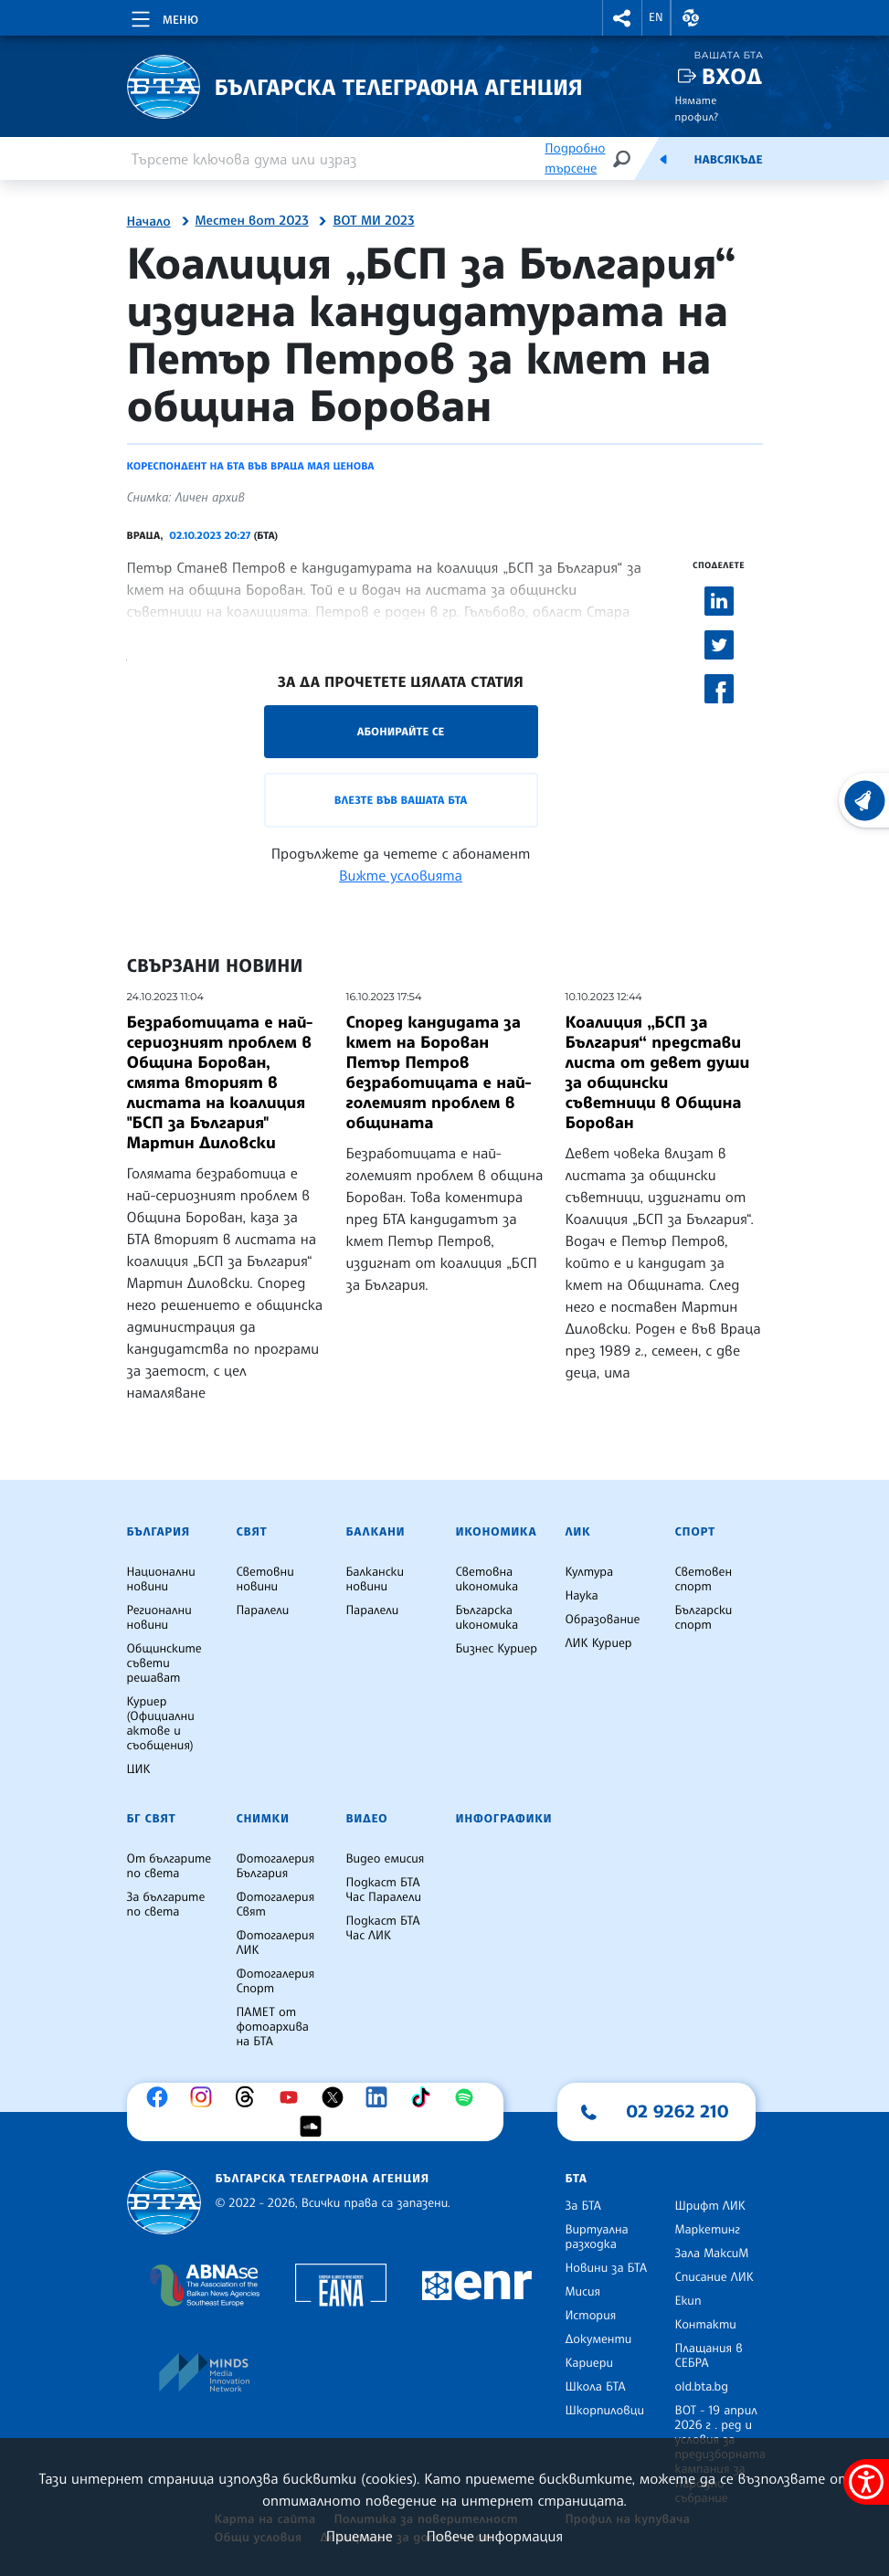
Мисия (583, 2292)
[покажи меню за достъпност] (866, 2482)
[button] (622, 18)
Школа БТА (596, 2387)
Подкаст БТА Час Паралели (383, 1890)
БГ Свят (151, 1818)
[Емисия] (663, 159)
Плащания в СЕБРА (709, 2355)
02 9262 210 (678, 2111)
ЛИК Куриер (599, 1643)
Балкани (376, 1532)
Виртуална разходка (597, 2237)
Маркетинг (707, 2229)
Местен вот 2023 (252, 221)
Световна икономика (487, 1579)
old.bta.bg (702, 2387)
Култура (590, 1572)
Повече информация (495, 2536)
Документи (599, 2339)
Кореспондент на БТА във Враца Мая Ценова (251, 465)
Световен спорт (704, 1579)
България (158, 1532)
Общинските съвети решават (164, 1663)
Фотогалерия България (276, 1866)
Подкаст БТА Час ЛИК (383, 1928)
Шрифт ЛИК (710, 2206)
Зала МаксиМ (712, 2253)
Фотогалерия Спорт (276, 1981)
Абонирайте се (401, 731)
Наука (582, 1596)
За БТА (583, 2206)
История (591, 2315)
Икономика (496, 1532)
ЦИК (139, 1769)
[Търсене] (621, 158)
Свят (252, 1532)
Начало (149, 222)
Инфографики (504, 1818)
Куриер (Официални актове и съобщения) (161, 1723)
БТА (576, 2178)
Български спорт (704, 1617)
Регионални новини (159, 1617)
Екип (688, 2301)
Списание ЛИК (714, 2277)
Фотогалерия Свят (276, 1904)
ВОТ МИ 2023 (373, 221)
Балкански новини (375, 1579)
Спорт (695, 1532)
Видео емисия (385, 1859)
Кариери (590, 2363)
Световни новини (265, 1579)
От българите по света (169, 1866)
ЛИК (578, 1532)
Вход (732, 76)
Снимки (263, 1818)
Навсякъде (727, 160)
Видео (367, 1818)
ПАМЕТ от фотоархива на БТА (273, 2027)
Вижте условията (400, 875)
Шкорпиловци (605, 2410)
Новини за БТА (607, 2268)
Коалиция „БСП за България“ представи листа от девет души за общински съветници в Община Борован (658, 1072)
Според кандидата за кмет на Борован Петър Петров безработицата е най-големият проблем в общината (439, 1072)
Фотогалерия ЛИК (276, 1943)
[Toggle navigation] (163, 16)
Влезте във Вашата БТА (400, 800)
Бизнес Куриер (497, 1649)
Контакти (705, 2324)
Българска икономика (487, 1617)
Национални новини (161, 1579)
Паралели (263, 1610)
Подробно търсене (575, 158)
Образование (603, 1619)
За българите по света (166, 1904)
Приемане (359, 2536)
